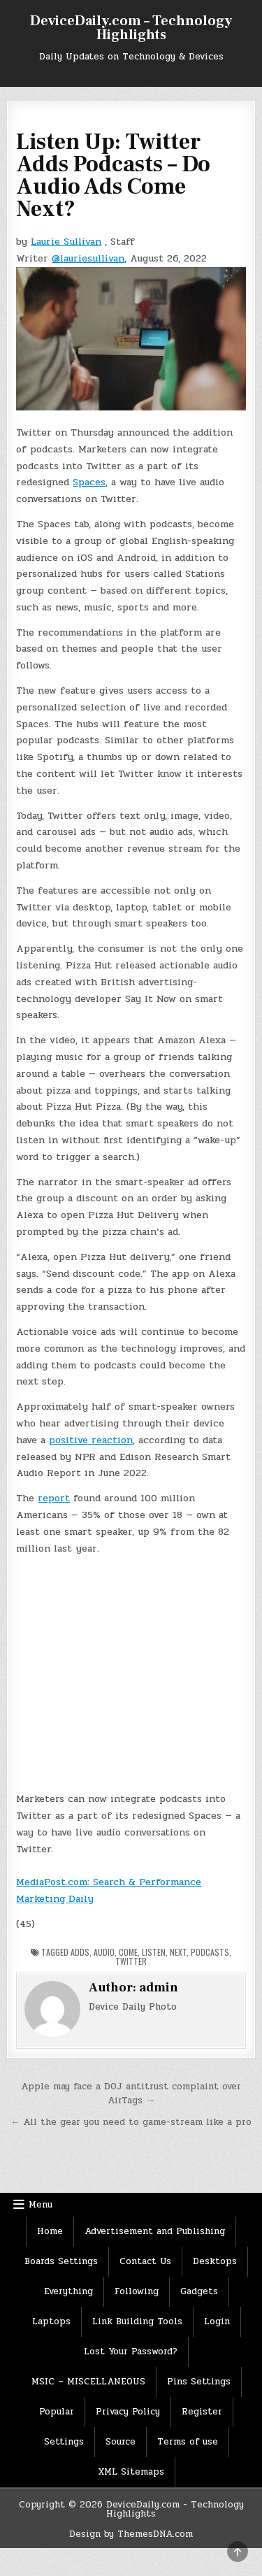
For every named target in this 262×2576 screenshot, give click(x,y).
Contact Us (145, 2261)
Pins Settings (199, 2382)
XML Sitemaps (131, 2472)
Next (178, 1952)
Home (50, 2231)
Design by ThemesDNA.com (131, 2534)
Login (217, 2321)
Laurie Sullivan (66, 241)
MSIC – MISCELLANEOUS (88, 2382)
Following (137, 2291)
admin (158, 1988)
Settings (64, 2442)
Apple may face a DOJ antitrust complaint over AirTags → (131, 2094)
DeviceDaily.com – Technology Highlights (131, 28)
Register (202, 2412)
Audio (104, 1952)
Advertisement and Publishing (155, 2231)
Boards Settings (61, 2261)
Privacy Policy (128, 2412)
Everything (68, 2291)
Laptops (51, 2321)
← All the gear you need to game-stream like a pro (131, 2122)
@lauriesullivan (88, 258)
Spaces (89, 482)
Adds (80, 1952)
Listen (154, 1952)
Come (128, 1952)
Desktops (215, 2261)
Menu (40, 2205)
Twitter (131, 1961)
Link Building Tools (137, 2321)
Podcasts (210, 1952)
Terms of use (187, 2442)
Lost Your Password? (130, 2352)
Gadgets (199, 2291)
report (54, 1498)
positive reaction (91, 1440)
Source (120, 2442)
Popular (56, 2412)
